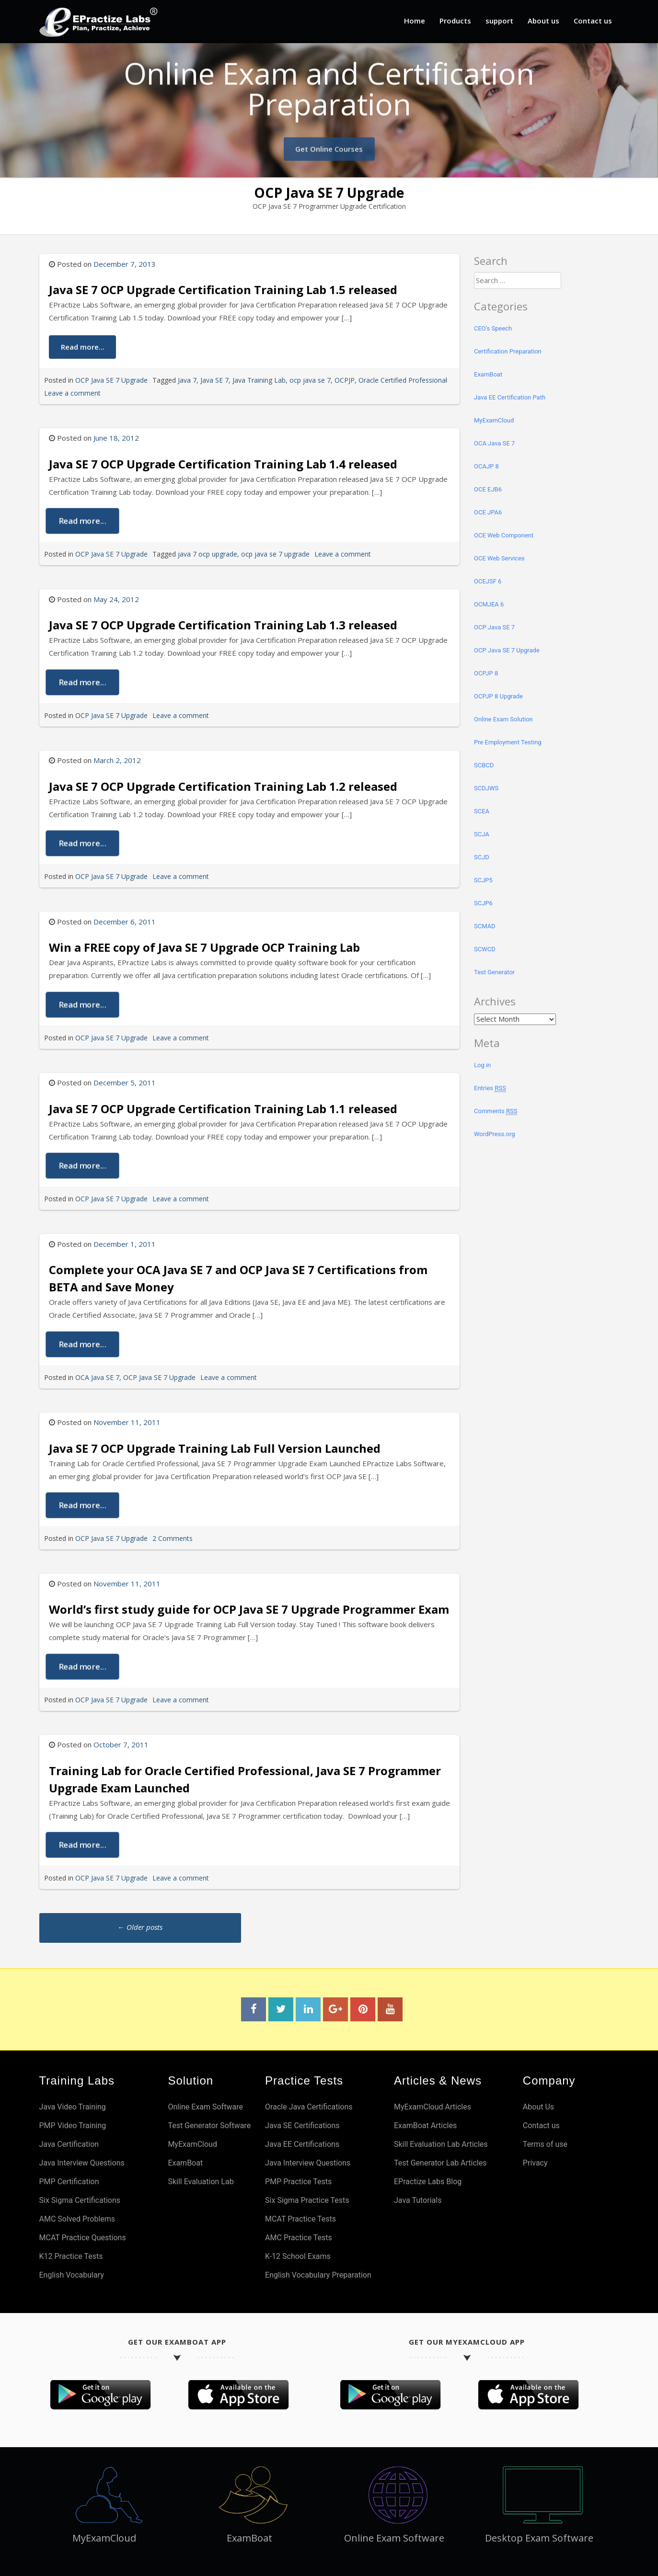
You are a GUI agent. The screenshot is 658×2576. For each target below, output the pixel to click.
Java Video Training (72, 2106)
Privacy (535, 2162)
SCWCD (485, 949)
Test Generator (494, 972)
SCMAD (485, 926)
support (499, 20)
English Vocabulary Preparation (318, 2275)
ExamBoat (488, 374)
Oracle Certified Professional (402, 380)
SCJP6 (483, 903)
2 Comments (172, 1538)
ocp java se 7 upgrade (275, 554)
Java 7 (187, 380)
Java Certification (69, 2144)
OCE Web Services (499, 558)
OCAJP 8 (486, 466)
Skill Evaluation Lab (200, 2181)
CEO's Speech (493, 328)
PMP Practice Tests (298, 2181)
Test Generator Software (209, 2125)
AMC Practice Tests (298, 2237)
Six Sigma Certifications (80, 2200)
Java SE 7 (214, 380)
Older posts (139, 1927)
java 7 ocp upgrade (207, 554)
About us (543, 20)
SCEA (481, 811)
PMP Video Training (72, 2125)
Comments (495, 1111)
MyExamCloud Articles (432, 2106)
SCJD (481, 857)
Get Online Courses (329, 144)
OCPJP (345, 380)
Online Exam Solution (503, 719)
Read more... (82, 346)
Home (414, 20)
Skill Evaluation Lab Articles (441, 2144)
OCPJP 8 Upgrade (498, 696)
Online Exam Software (205, 2106)
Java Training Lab (259, 380)
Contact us (593, 20)
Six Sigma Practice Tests (307, 2200)
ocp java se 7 (310, 380)
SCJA (481, 834)
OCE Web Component (503, 535)
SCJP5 (483, 880)
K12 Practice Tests (71, 2256)
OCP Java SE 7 (494, 627)
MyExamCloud (494, 420)
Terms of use (545, 2144)
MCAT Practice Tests (300, 2218)
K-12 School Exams (298, 2256)
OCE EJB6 (488, 489)
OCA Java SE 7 (97, 1377)
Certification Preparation (508, 351)
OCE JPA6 (488, 512)
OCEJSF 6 (487, 581)
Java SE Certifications (302, 2125)
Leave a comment (72, 393)
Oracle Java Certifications (308, 2106)
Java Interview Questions (82, 2162)
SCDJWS (486, 788)
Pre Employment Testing (508, 742)
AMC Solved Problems (77, 2218)
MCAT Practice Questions (82, 2237)
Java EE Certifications (302, 2144)
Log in (482, 1065)
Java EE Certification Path (509, 397)
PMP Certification (69, 2181)
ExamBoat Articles (425, 2125)
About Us (538, 2106)
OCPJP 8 (486, 673)
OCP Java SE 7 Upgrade (111, 380)
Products (455, 20)
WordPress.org (494, 1134)
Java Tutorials (417, 2200)
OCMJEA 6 (489, 604)
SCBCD (484, 765)
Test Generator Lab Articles (440, 2162)
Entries (490, 1088)
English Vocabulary (71, 2275)
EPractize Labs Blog (428, 2181)
